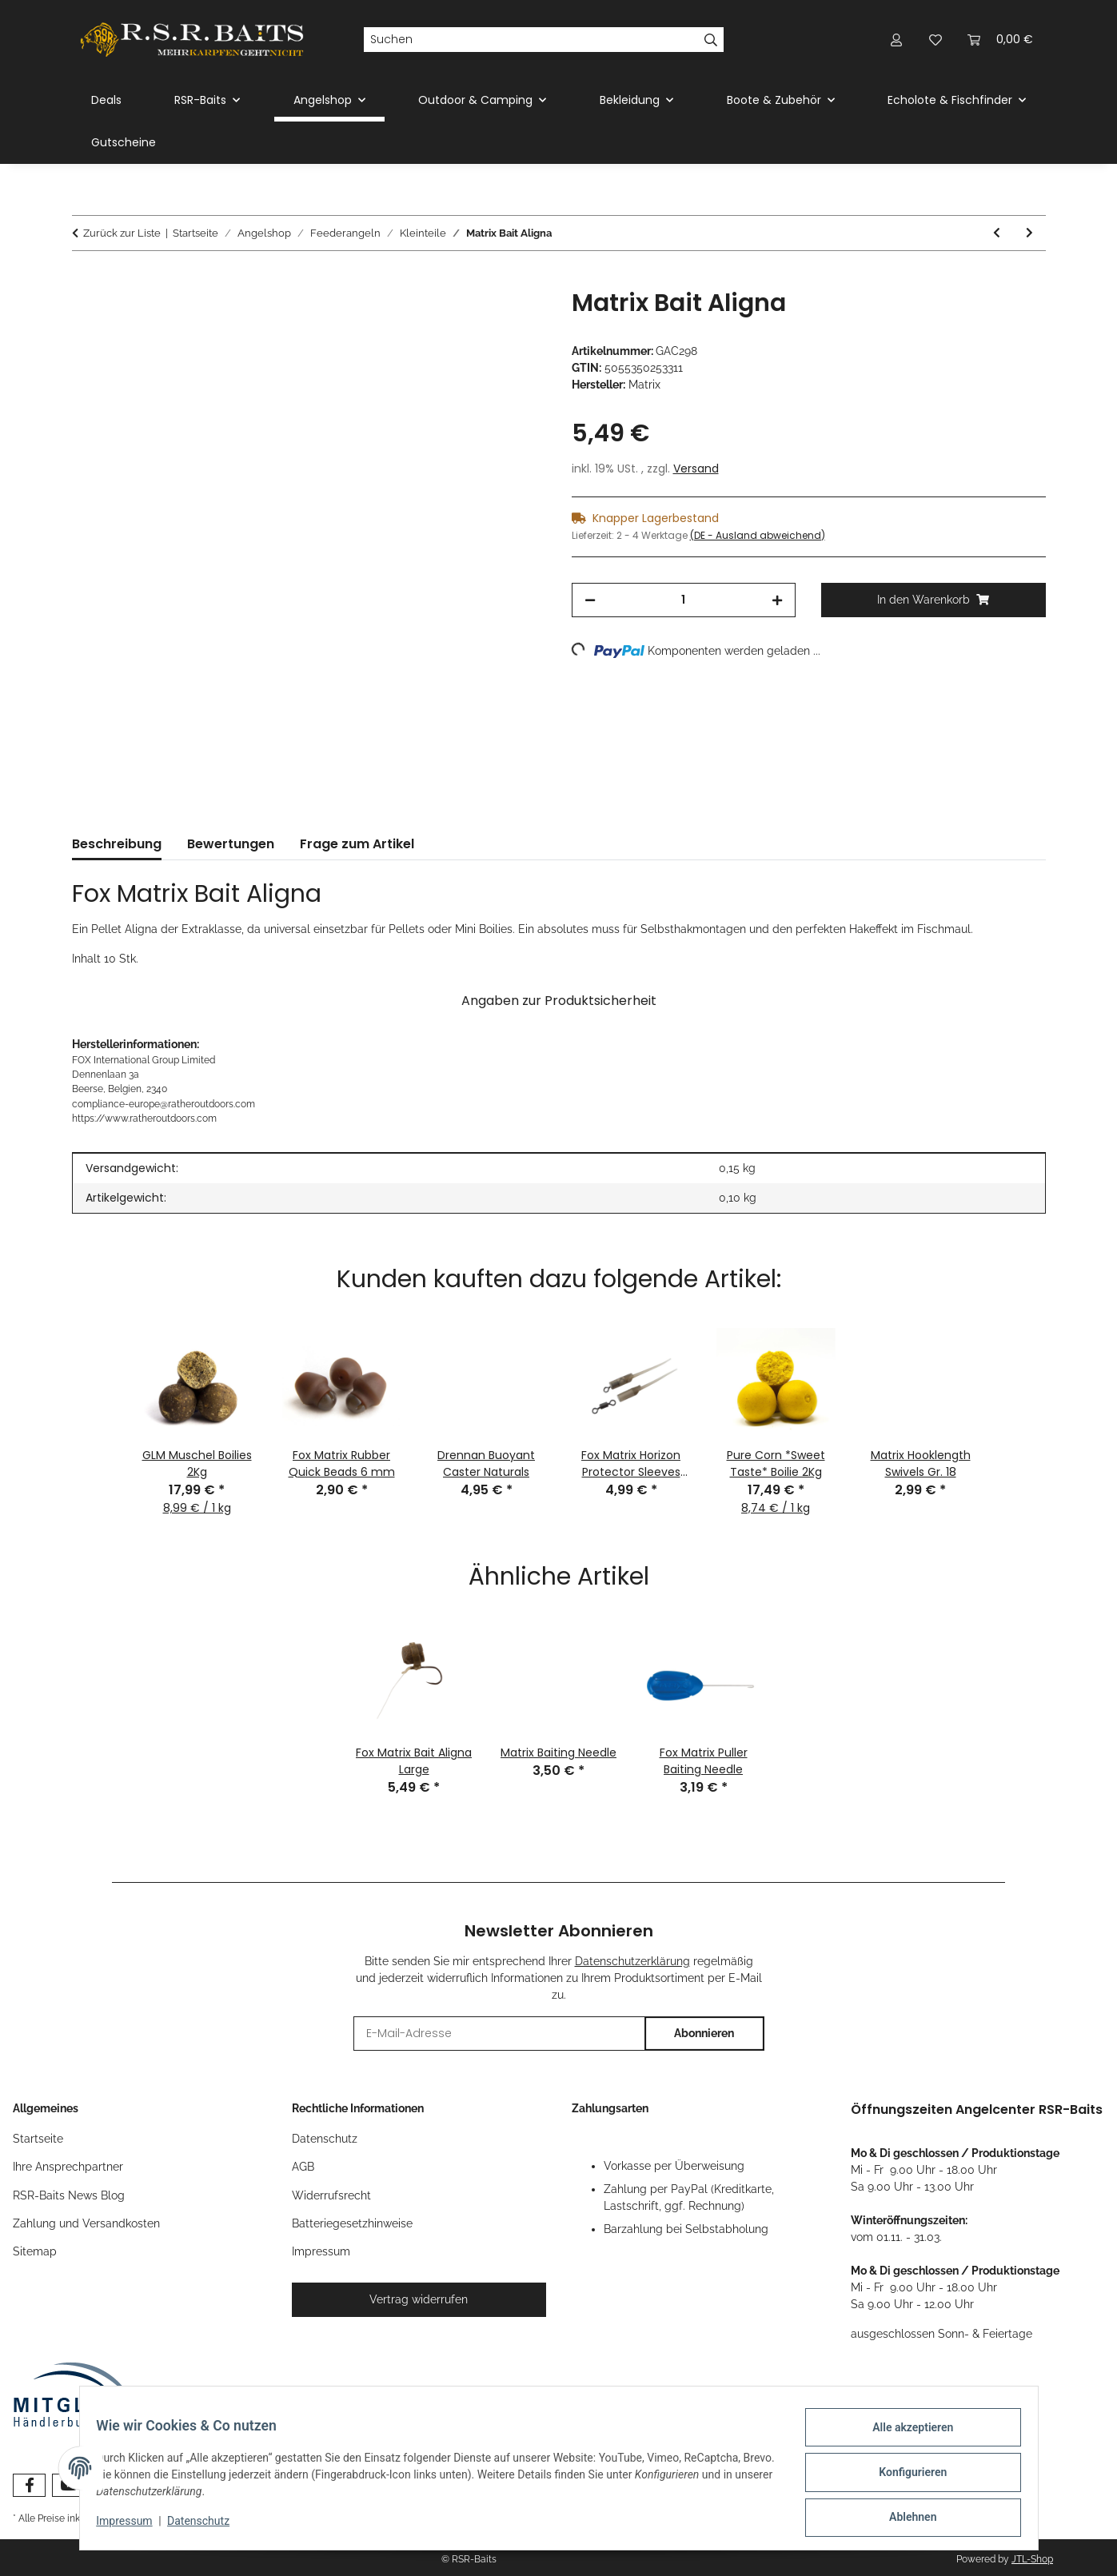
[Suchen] (531, 40)
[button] (897, 39)
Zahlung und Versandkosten (86, 2223)
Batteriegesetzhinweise (352, 2223)
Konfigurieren (904, 2477)
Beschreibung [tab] (117, 844)
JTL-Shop (1032, 2559)
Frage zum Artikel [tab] (357, 844)
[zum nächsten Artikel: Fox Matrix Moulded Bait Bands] (1029, 233)
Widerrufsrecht (331, 2195)
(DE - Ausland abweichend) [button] (757, 535)
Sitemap (35, 2251)
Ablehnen (904, 2519)
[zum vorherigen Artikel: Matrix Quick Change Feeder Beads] (996, 233)
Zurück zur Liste (122, 233)
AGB (303, 2166)
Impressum (134, 2526)
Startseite (38, 2138)
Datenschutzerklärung (632, 1961)
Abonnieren (704, 2033)
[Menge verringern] (590, 600)
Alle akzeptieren (904, 2436)
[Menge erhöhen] (777, 600)
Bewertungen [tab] (230, 844)
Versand (696, 469)
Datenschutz (207, 2526)
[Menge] (684, 600)
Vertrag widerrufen (418, 2299)
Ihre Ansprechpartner (68, 2166)
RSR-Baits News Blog (69, 2195)
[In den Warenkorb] (85, 280)
